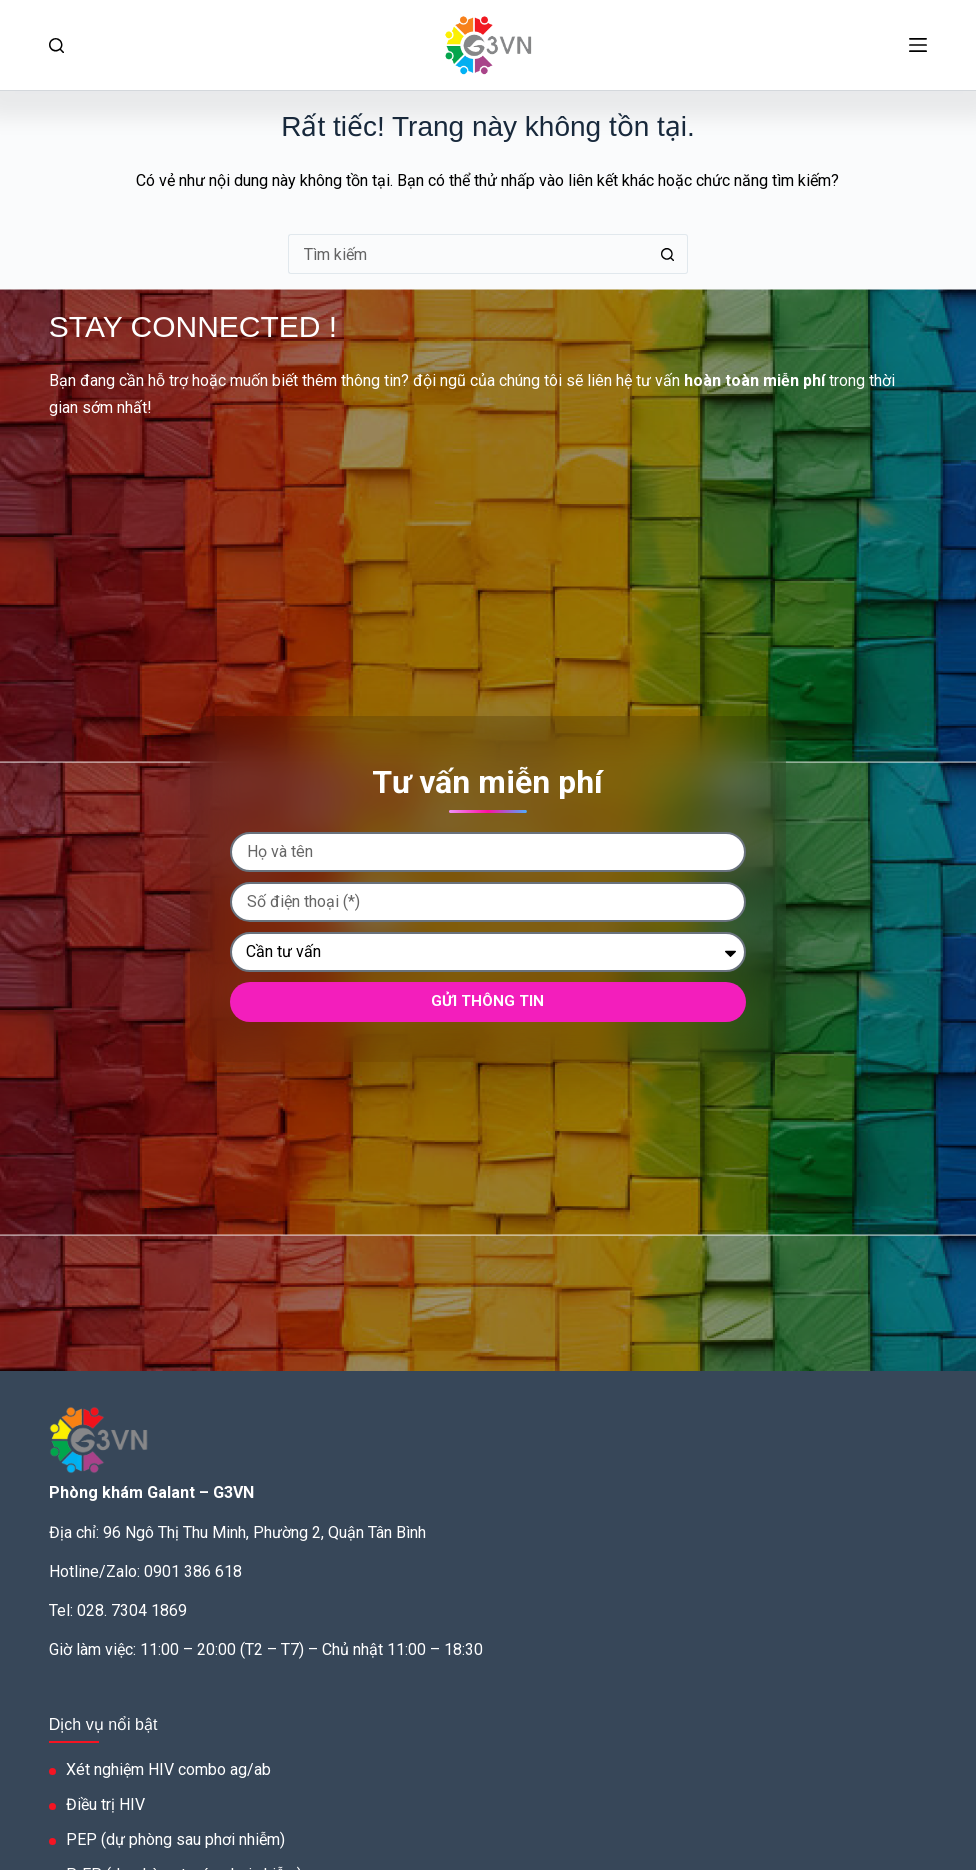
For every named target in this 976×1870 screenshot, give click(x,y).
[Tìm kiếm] (56, 45)
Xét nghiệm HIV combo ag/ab (168, 1769)
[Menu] (918, 45)
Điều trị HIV (105, 1804)
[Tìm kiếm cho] (468, 254)
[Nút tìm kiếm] (668, 254)
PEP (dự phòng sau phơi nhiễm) (175, 1839)
